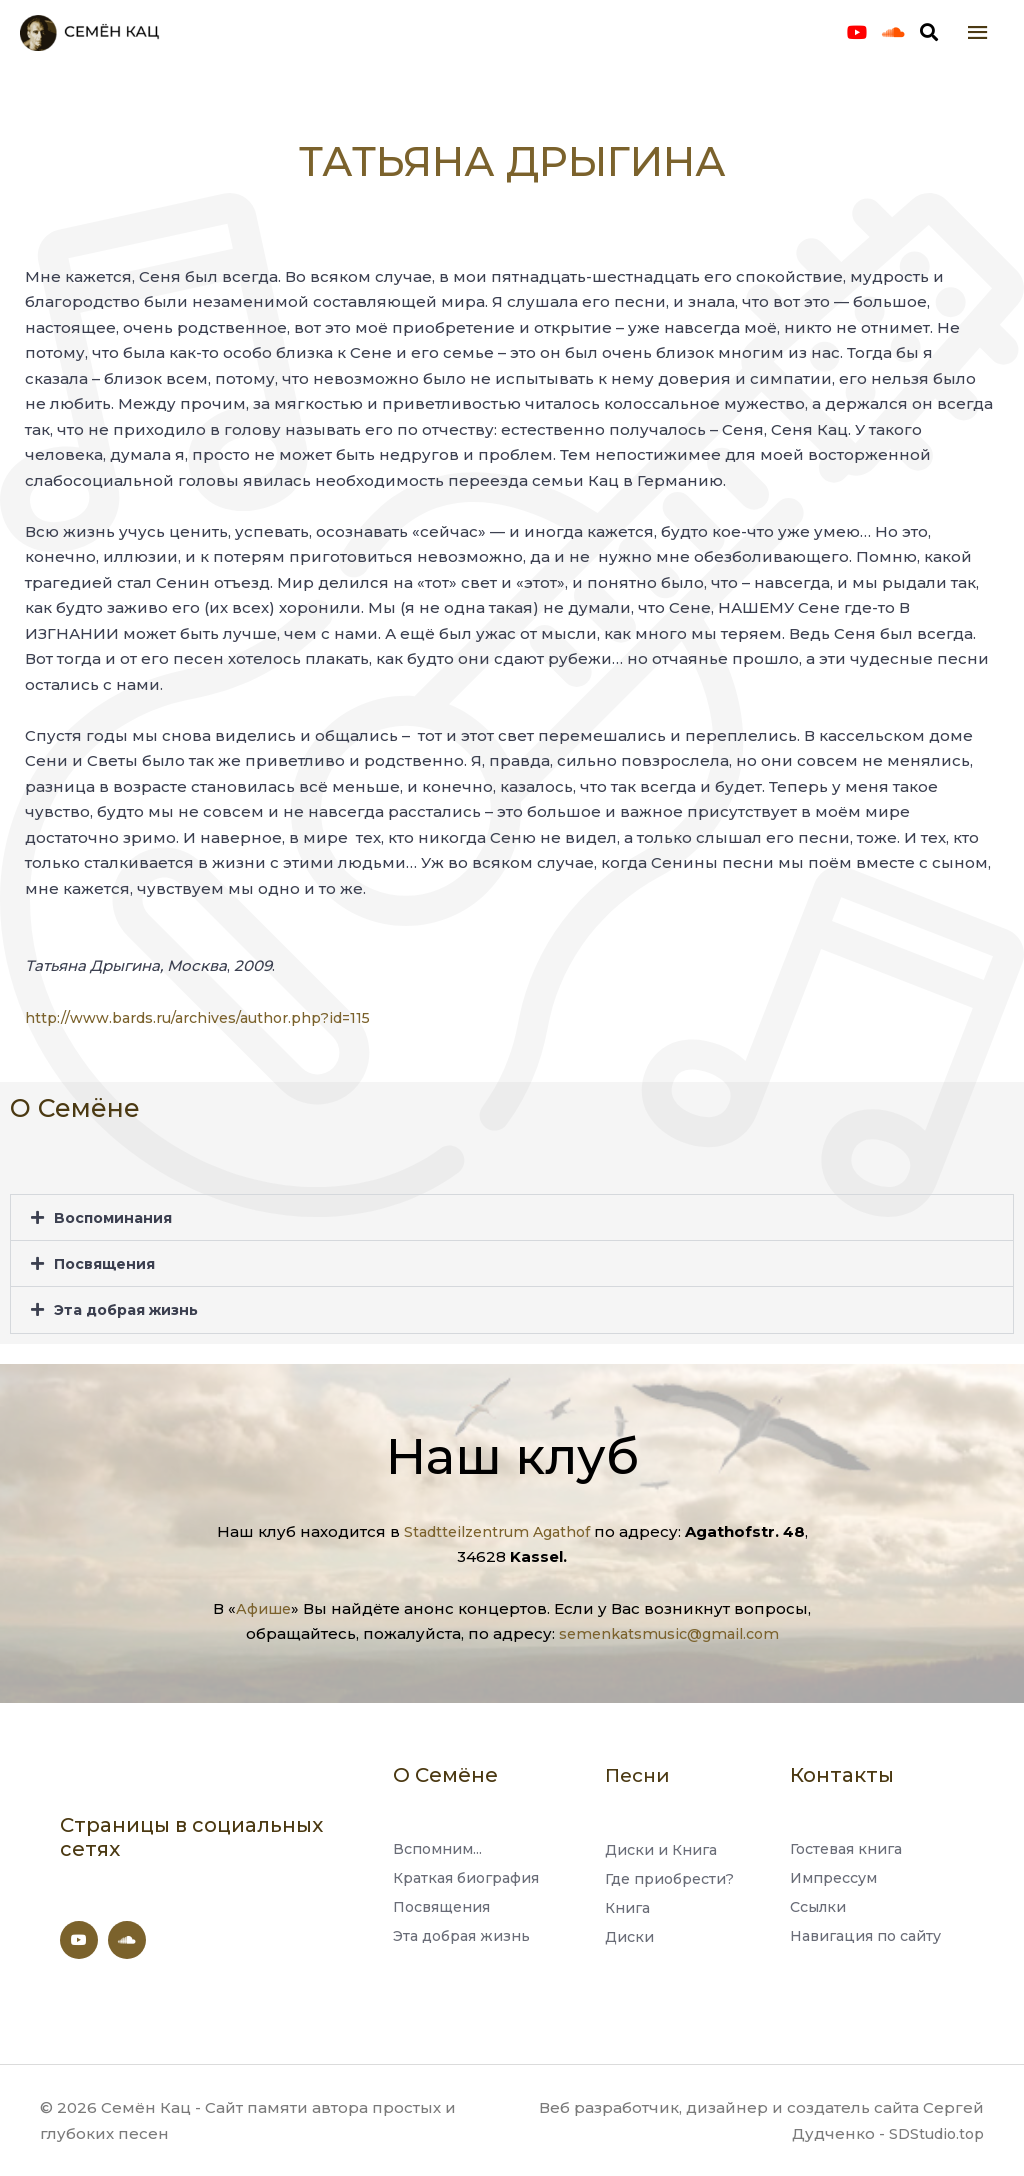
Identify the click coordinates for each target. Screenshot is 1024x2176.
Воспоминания (117, 1238)
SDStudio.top (933, 2133)
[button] (512, 1238)
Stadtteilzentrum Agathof (497, 1531)
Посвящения (107, 1284)
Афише (264, 1608)
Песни (639, 1775)
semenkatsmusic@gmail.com (669, 1634)
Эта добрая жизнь (131, 1330)
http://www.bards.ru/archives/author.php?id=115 (208, 1038)
